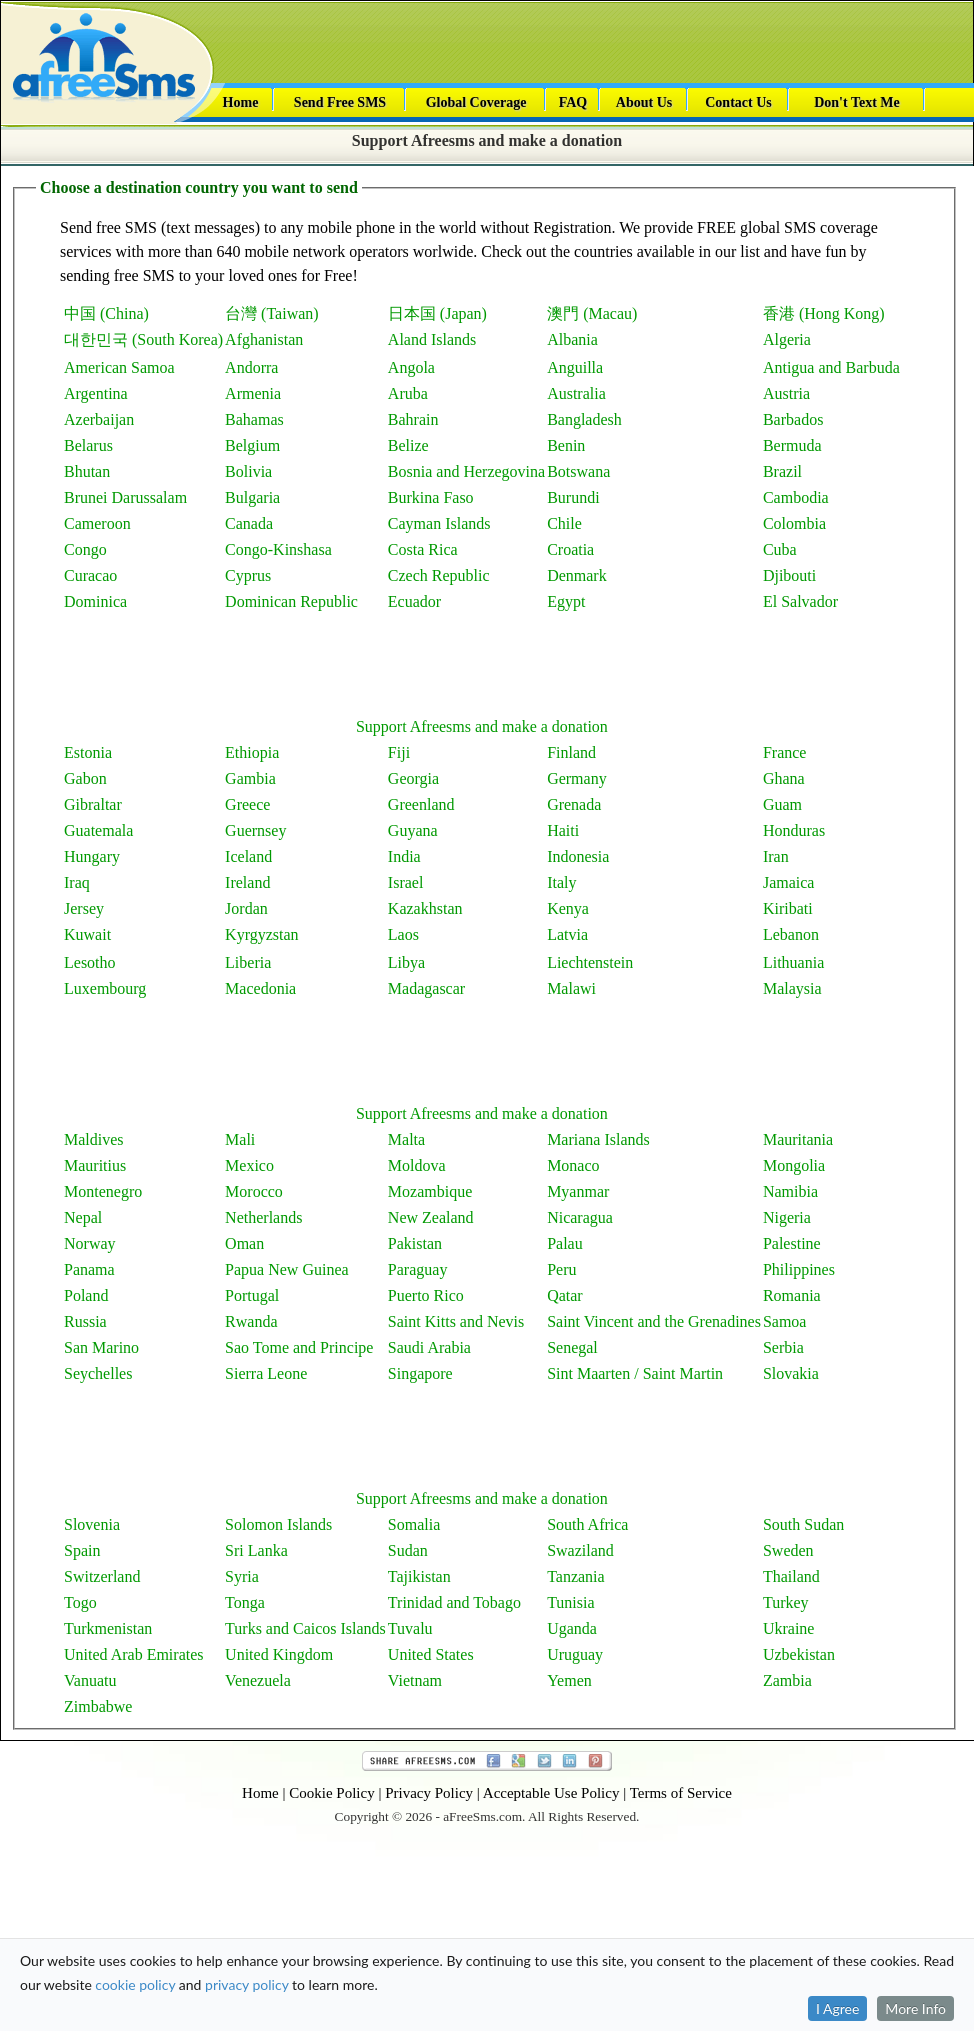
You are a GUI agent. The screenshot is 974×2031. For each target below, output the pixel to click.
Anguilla (575, 367)
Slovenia (92, 1524)
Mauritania (798, 1139)
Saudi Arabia (429, 1347)
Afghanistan (264, 339)
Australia (576, 393)
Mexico (249, 1165)
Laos (403, 934)
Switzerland (102, 1576)
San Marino (101, 1347)
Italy (561, 882)
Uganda (572, 1628)
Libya (406, 962)
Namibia (790, 1191)
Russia (85, 1321)
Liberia (248, 962)
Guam (782, 804)
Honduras (794, 830)
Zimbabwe (98, 1706)
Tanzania (576, 1576)
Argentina (96, 393)
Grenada (574, 804)
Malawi (571, 988)
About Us (644, 102)
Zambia (787, 1680)
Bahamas (254, 419)
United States (431, 1654)
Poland (86, 1295)
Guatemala (98, 830)
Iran (776, 856)
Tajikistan (419, 1576)
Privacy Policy (429, 1793)
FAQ (573, 102)
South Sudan (803, 1524)
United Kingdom (279, 1654)
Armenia (253, 393)
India (404, 856)
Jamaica (789, 882)
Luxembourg (105, 988)
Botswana (578, 471)
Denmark (577, 575)
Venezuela (258, 1680)
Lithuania (793, 962)
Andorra (251, 367)
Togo (80, 1602)
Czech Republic (439, 575)
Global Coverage (476, 102)
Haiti (563, 830)
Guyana (413, 830)
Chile (564, 523)
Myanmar (578, 1191)
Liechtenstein (590, 962)
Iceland (248, 856)
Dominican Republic (291, 601)
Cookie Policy (331, 1793)
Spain (82, 1550)
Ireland (247, 882)
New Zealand (431, 1217)
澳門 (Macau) (592, 313)
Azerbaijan (99, 419)
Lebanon (791, 934)
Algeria (787, 339)
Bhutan (87, 471)
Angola (411, 367)
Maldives (94, 1139)
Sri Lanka (256, 1550)
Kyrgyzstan (261, 934)
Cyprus (248, 575)
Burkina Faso (431, 497)
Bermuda (792, 445)
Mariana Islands (598, 1139)
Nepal (83, 1217)
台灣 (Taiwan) (272, 313)
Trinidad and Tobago (454, 1602)
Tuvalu (410, 1628)
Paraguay (418, 1269)
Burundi (573, 497)
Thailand (791, 1576)
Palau (565, 1243)
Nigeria (787, 1217)
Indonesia (578, 856)
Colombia (794, 523)
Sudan (408, 1550)
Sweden (788, 1550)
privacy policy (246, 1897)
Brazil (782, 471)
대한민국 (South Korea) (143, 339)
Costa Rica (423, 549)
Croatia (570, 549)
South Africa (587, 1524)
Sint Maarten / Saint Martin (635, 1373)
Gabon (85, 778)
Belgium (252, 445)
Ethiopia (252, 752)
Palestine (792, 1243)
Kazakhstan (425, 908)
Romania (792, 1295)
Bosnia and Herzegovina (466, 471)
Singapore (420, 1373)
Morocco (254, 1191)
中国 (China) (106, 313)
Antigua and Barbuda (831, 367)
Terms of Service (681, 1793)
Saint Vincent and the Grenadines (654, 1321)
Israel (406, 882)
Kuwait (87, 934)
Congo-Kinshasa (278, 549)
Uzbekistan (799, 1654)
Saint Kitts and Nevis (456, 1321)
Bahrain (413, 419)
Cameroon (97, 523)
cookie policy (135, 1897)
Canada (249, 523)
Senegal (572, 1347)
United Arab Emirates (134, 1654)
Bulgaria (252, 497)
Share (487, 1761)
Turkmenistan (108, 1628)
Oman (244, 1243)
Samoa (785, 1321)
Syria (242, 1576)
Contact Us (738, 102)
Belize (408, 445)
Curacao (90, 575)
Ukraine (789, 1628)
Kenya (568, 908)
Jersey (84, 908)
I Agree (837, 1921)
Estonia (88, 752)
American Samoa (119, 367)
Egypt (566, 601)
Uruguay (575, 1654)
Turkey (786, 1602)
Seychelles (98, 1373)
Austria (786, 393)
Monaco (573, 1165)
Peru (561, 1269)
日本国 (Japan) (437, 313)
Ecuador (414, 601)
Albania (572, 339)
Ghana (784, 778)
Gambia (250, 778)
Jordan (246, 908)
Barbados (793, 419)
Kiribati (788, 908)
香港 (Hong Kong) (824, 313)
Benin (566, 445)
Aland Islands (432, 339)
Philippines (799, 1269)
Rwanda (251, 1321)
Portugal (252, 1295)
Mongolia (794, 1165)
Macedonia (260, 988)
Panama (89, 1269)
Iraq (77, 882)
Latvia (567, 934)
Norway (90, 1243)
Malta (406, 1139)
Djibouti (789, 575)
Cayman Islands (439, 523)
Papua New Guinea (287, 1269)
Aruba (408, 393)
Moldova (417, 1165)
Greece (247, 804)
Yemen (569, 1680)
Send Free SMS (340, 102)
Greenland (421, 804)
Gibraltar (93, 804)
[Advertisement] (482, 661)
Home (241, 102)
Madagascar (426, 988)
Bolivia (248, 471)
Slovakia (791, 1373)
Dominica (95, 601)
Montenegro (103, 1191)
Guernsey (255, 830)
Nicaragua (580, 1217)
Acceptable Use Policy (551, 1793)
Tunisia (570, 1602)
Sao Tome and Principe (299, 1347)
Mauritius (95, 1165)
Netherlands (263, 1217)
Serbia (783, 1347)
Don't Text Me (857, 102)
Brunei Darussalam (125, 497)
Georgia (413, 778)
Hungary (92, 856)
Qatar (565, 1295)
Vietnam (415, 1680)
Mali (240, 1139)
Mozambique (430, 1191)
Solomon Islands (278, 1524)
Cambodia (796, 497)
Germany (577, 778)
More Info (915, 1921)
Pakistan (415, 1243)
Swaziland (580, 1550)
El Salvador (800, 601)
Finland (571, 752)
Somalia (414, 1524)
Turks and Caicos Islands (305, 1628)
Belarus (88, 445)
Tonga (245, 1602)
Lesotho (90, 962)
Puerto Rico (426, 1295)
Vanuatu (90, 1680)
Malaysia (792, 988)
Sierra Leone (266, 1373)
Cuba (780, 549)
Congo (85, 549)
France (785, 752)
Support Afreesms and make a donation (487, 140)
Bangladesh (584, 419)
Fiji (399, 752)
